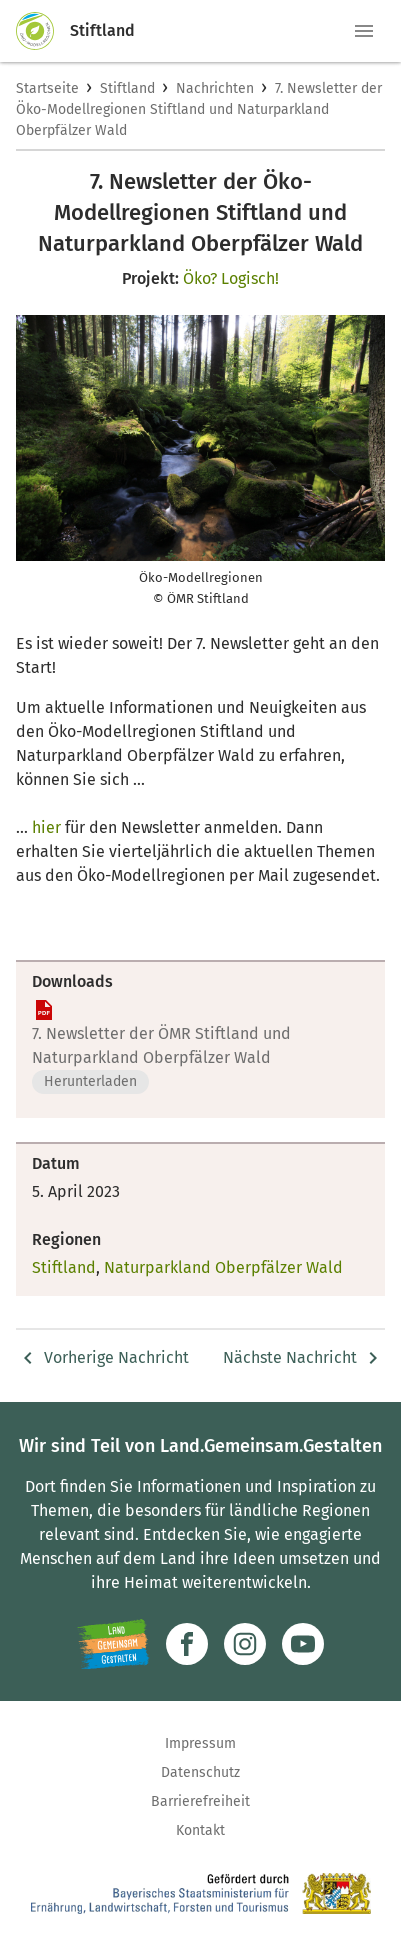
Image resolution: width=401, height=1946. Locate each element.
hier (46, 827)
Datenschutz (200, 1772)
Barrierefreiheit (200, 1801)
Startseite (47, 88)
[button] (364, 31)
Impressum (200, 1743)
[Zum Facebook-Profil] (187, 1644)
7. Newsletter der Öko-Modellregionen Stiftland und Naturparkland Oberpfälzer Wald (199, 109)
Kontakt (200, 1830)
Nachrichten (215, 88)
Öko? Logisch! (231, 278)
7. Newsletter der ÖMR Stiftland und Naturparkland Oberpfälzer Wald (161, 1045)
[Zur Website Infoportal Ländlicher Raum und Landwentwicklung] (113, 1644)
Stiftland (127, 88)
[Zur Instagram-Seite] (245, 1644)
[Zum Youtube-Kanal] (303, 1644)
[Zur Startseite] (43, 31)
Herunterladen (90, 1081)
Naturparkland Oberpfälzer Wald (223, 1267)
